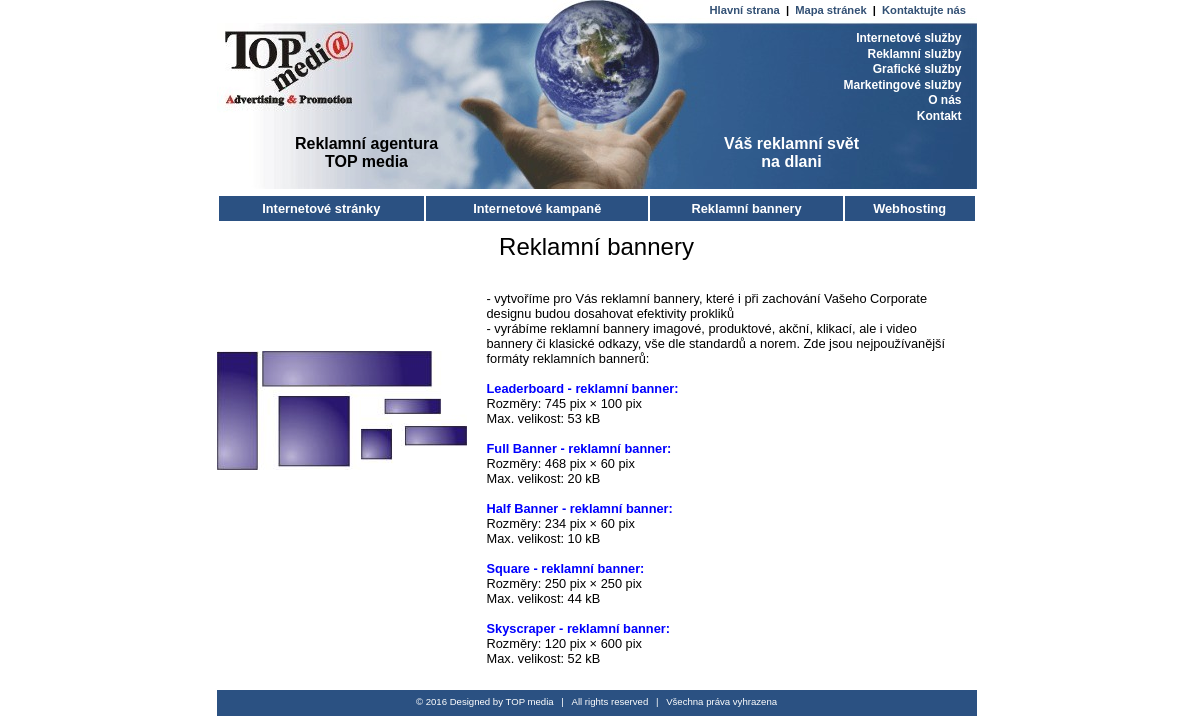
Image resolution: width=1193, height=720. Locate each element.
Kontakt (939, 116)
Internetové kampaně (537, 208)
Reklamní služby (914, 54)
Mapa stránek (832, 10)
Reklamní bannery (746, 208)
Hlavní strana (746, 10)
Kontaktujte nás (924, 10)
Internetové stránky (321, 208)
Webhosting (909, 208)
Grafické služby (917, 69)
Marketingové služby (902, 85)
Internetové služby (908, 38)
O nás (944, 100)
